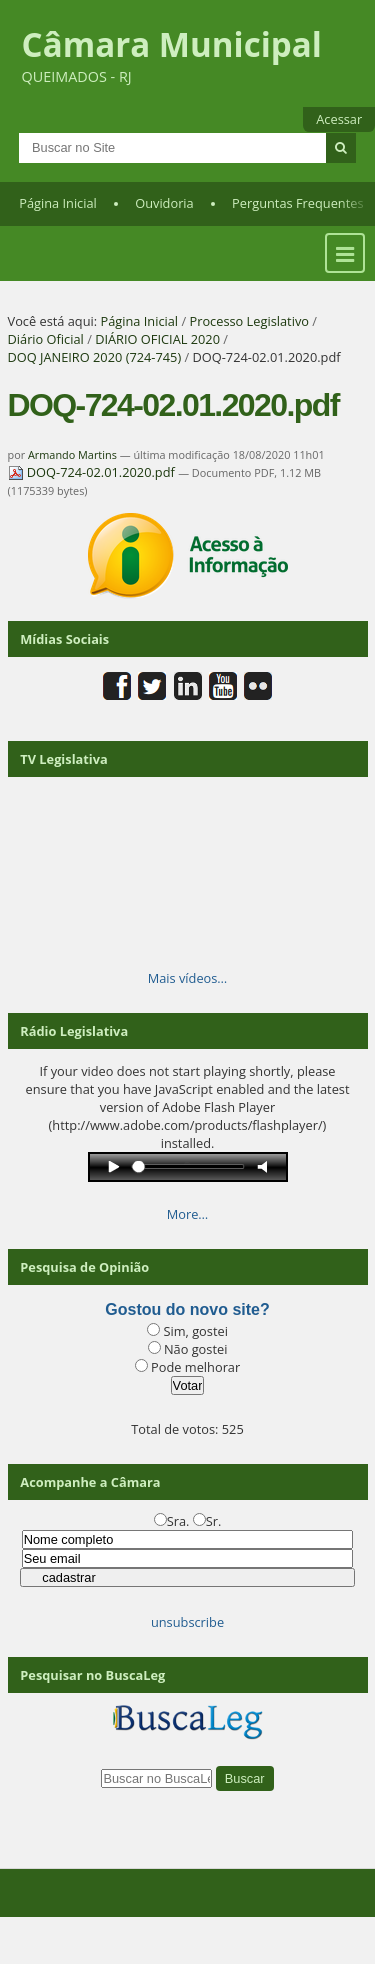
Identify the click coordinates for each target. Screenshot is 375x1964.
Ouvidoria (164, 203)
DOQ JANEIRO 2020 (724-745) (95, 357)
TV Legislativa (63, 759)
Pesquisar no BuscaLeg (92, 1675)
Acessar (339, 119)
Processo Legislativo (249, 321)
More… (188, 1214)
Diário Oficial (46, 339)
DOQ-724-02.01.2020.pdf (93, 472)
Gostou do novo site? (187, 1309)
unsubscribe (187, 1622)
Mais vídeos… (188, 978)
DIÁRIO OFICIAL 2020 (157, 339)
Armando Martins (72, 454)
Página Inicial (58, 203)
